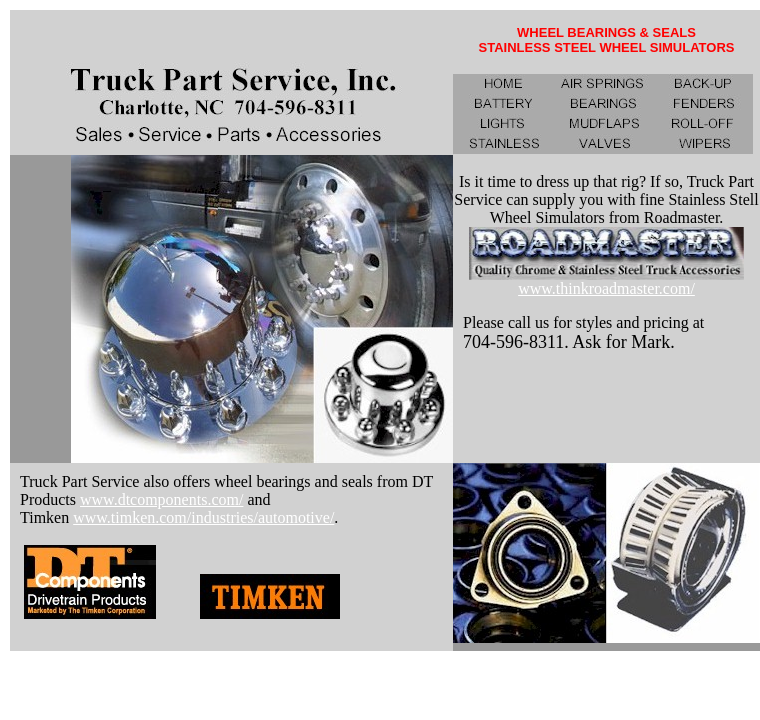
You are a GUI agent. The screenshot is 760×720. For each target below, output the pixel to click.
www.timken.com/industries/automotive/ (203, 517)
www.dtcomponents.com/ (161, 499)
